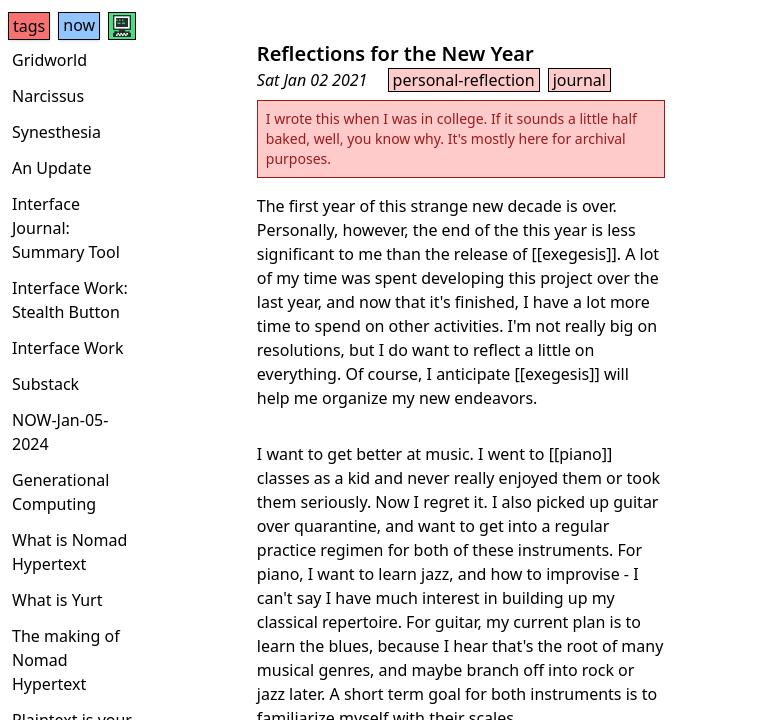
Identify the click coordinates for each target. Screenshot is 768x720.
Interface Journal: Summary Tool (66, 228)
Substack (45, 384)
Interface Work (67, 348)
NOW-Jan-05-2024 (60, 432)
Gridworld (49, 60)
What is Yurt (57, 600)
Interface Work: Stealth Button (70, 300)
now (79, 25)
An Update (51, 168)
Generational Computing (60, 492)
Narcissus (48, 96)
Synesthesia (56, 132)
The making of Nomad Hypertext (66, 660)
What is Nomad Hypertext (69, 552)
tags (29, 26)
